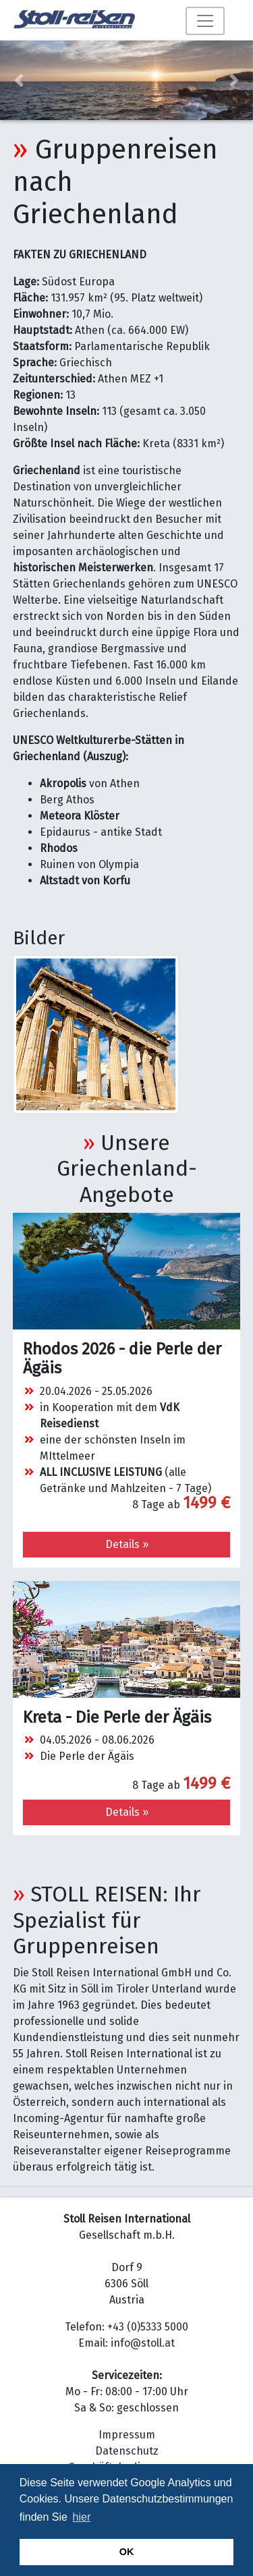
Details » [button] (126, 1544)
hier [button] (82, 2517)
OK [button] (126, 2551)
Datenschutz (127, 2450)
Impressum (127, 2434)
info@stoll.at (143, 2343)
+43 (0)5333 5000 (147, 2326)
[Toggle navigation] (205, 21)
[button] (19, 80)
